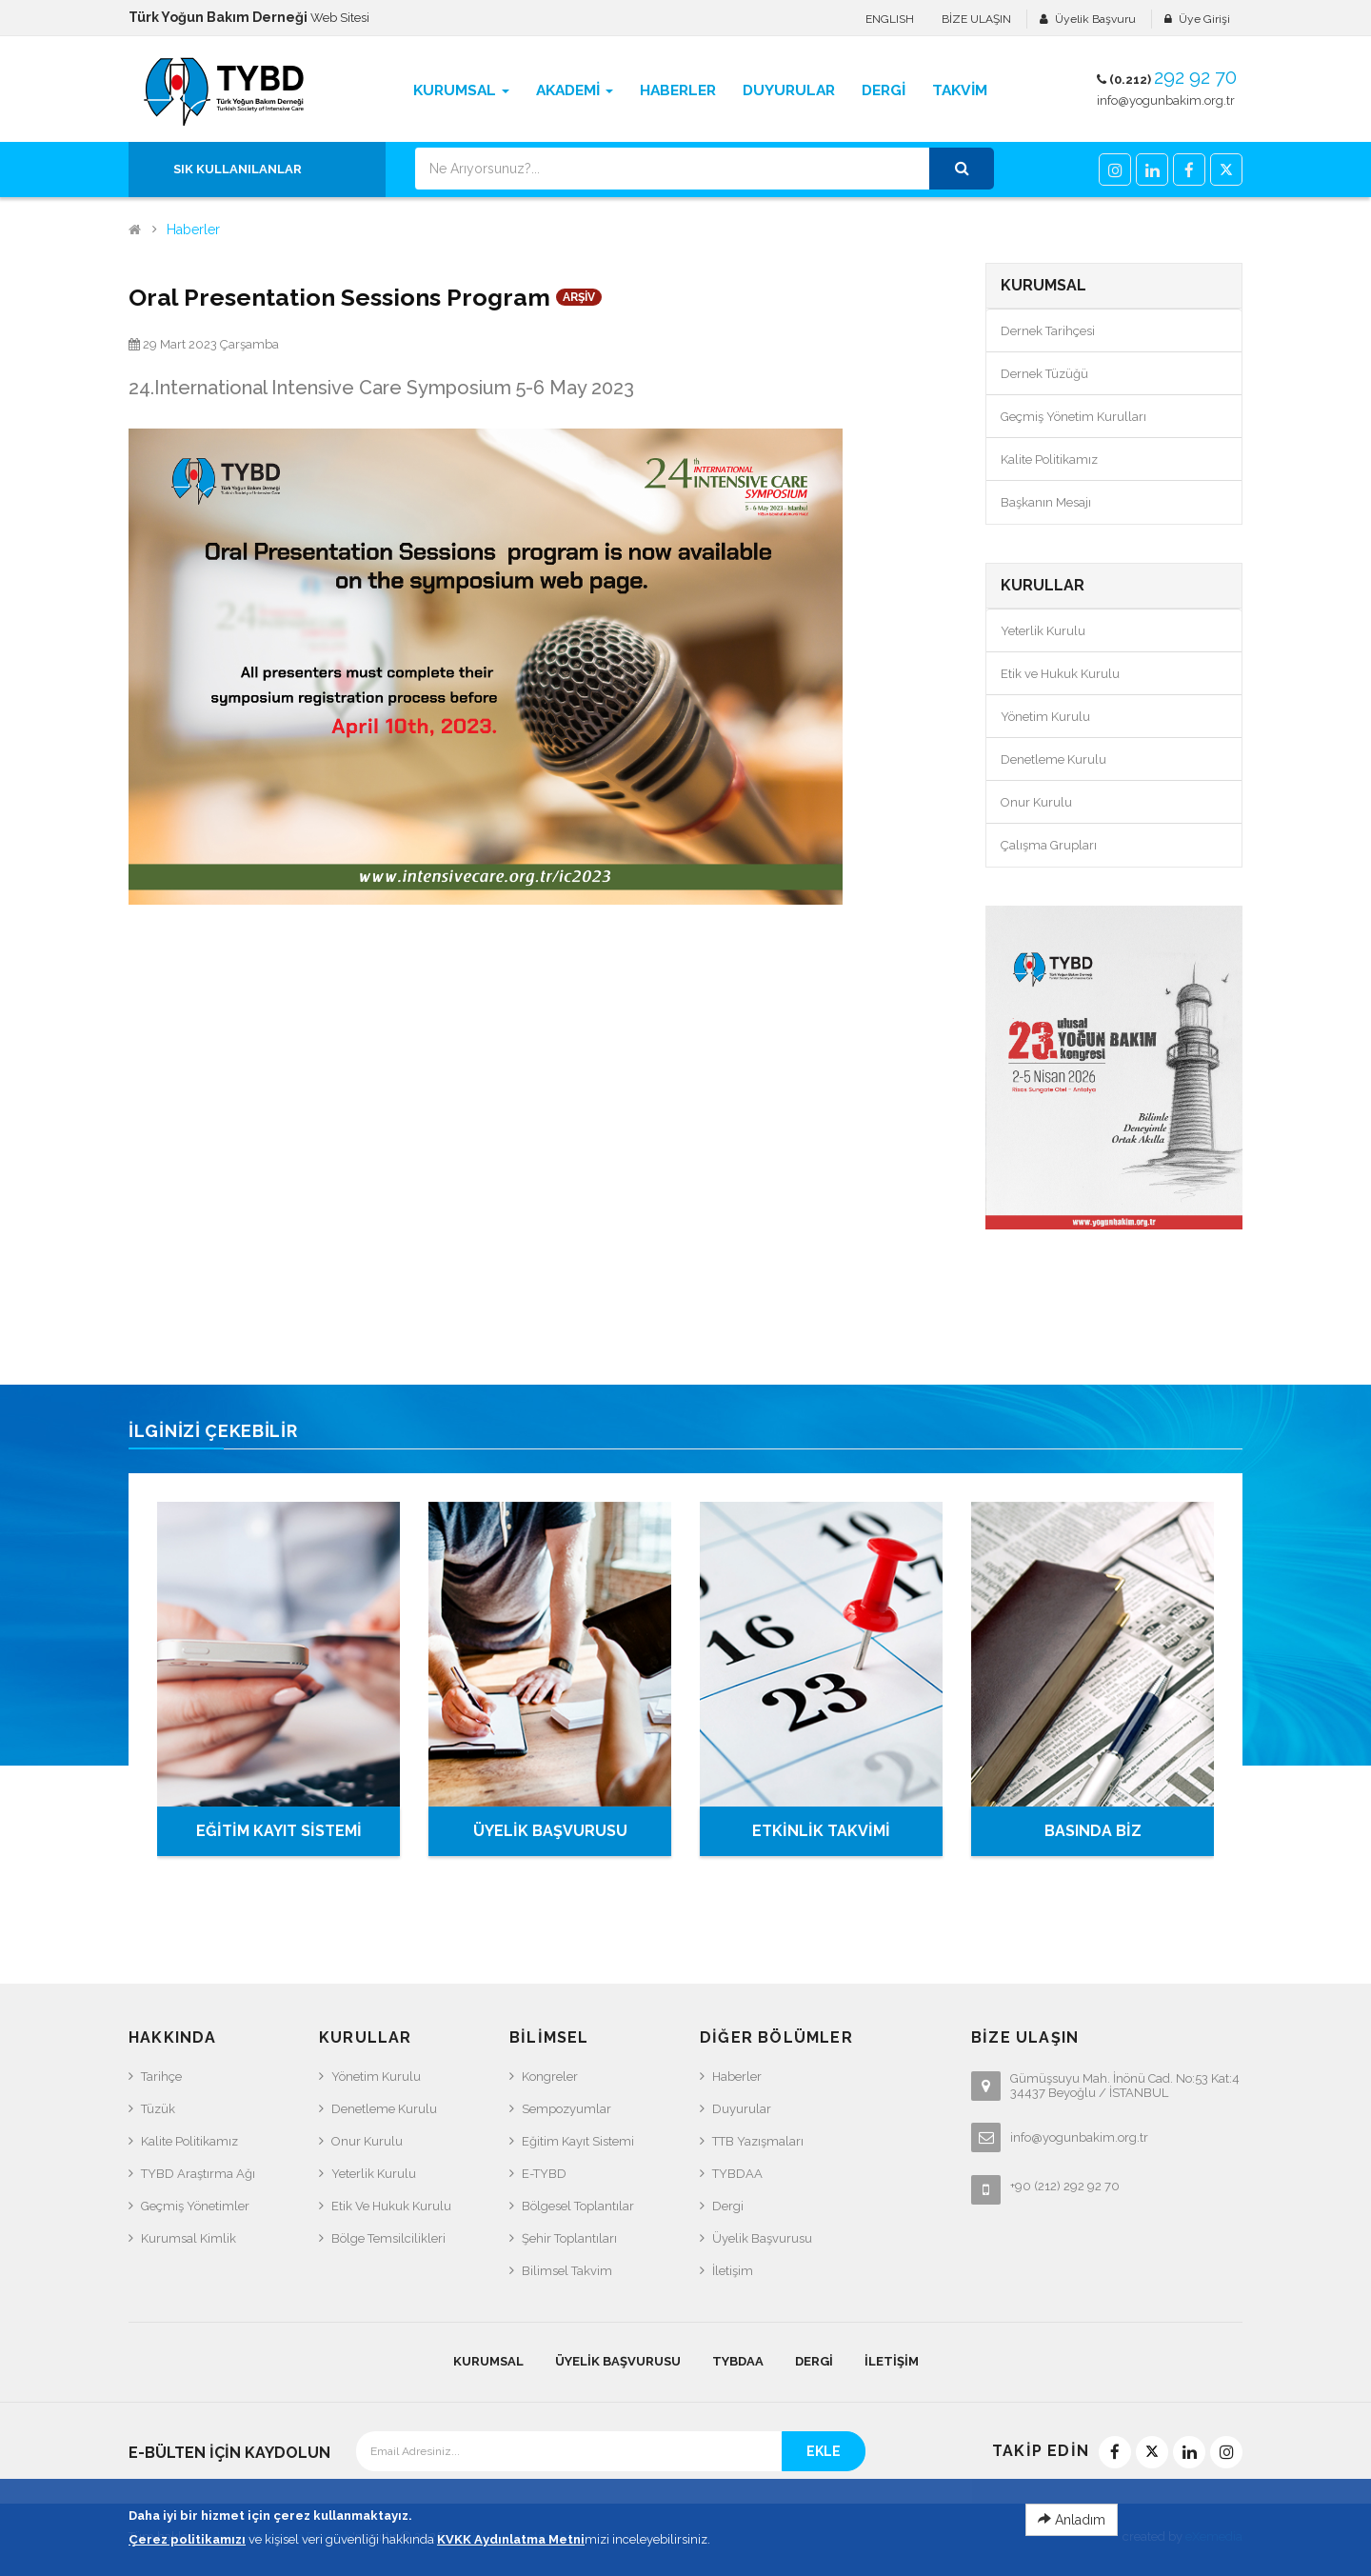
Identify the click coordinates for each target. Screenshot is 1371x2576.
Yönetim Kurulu (1045, 716)
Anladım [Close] (1071, 2540)
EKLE (823, 2451)
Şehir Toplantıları (569, 2238)
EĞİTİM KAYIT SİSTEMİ (279, 1831)
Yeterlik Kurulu (1043, 631)
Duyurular (741, 2109)
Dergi (728, 2206)
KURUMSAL (488, 2361)
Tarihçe (161, 2076)
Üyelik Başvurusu (762, 2238)
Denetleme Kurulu (1053, 759)
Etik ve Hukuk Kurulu (1060, 674)
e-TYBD (544, 2174)
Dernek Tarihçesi (1048, 331)
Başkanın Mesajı (1046, 502)
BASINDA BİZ (1093, 1831)
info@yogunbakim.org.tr (1166, 100)
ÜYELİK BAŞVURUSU (550, 1831)
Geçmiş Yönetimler (195, 2206)
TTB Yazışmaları (758, 2141)
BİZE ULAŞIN (976, 19)
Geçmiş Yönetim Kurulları (1073, 416)
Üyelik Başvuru (1095, 19)
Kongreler (550, 2076)
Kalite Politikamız (1049, 459)
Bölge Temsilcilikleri (388, 2238)
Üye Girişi (1204, 19)
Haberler (193, 230)
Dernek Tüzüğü (1044, 374)
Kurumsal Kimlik (188, 2238)
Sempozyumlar (566, 2109)
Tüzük (158, 2109)
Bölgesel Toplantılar (578, 2206)
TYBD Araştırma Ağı (198, 2174)
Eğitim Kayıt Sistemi (578, 2141)
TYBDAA (737, 2174)
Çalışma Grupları (1049, 845)
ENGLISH (889, 19)
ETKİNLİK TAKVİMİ (821, 1831)
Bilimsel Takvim (567, 2271)
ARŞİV (579, 297)
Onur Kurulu (1036, 802)
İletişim (732, 2271)
